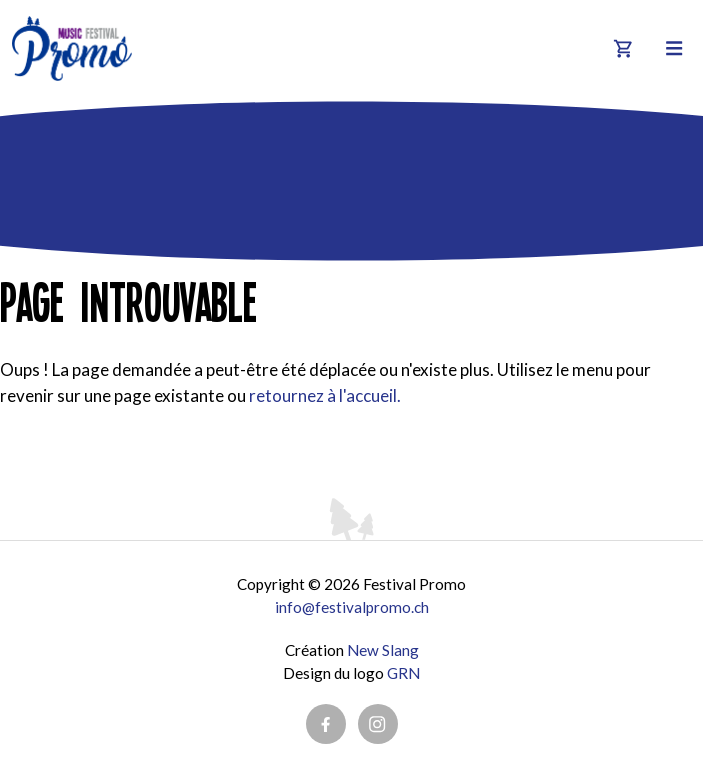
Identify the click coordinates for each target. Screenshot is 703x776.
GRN (403, 673)
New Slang (383, 650)
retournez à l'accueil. (325, 395)
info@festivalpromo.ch (352, 607)
